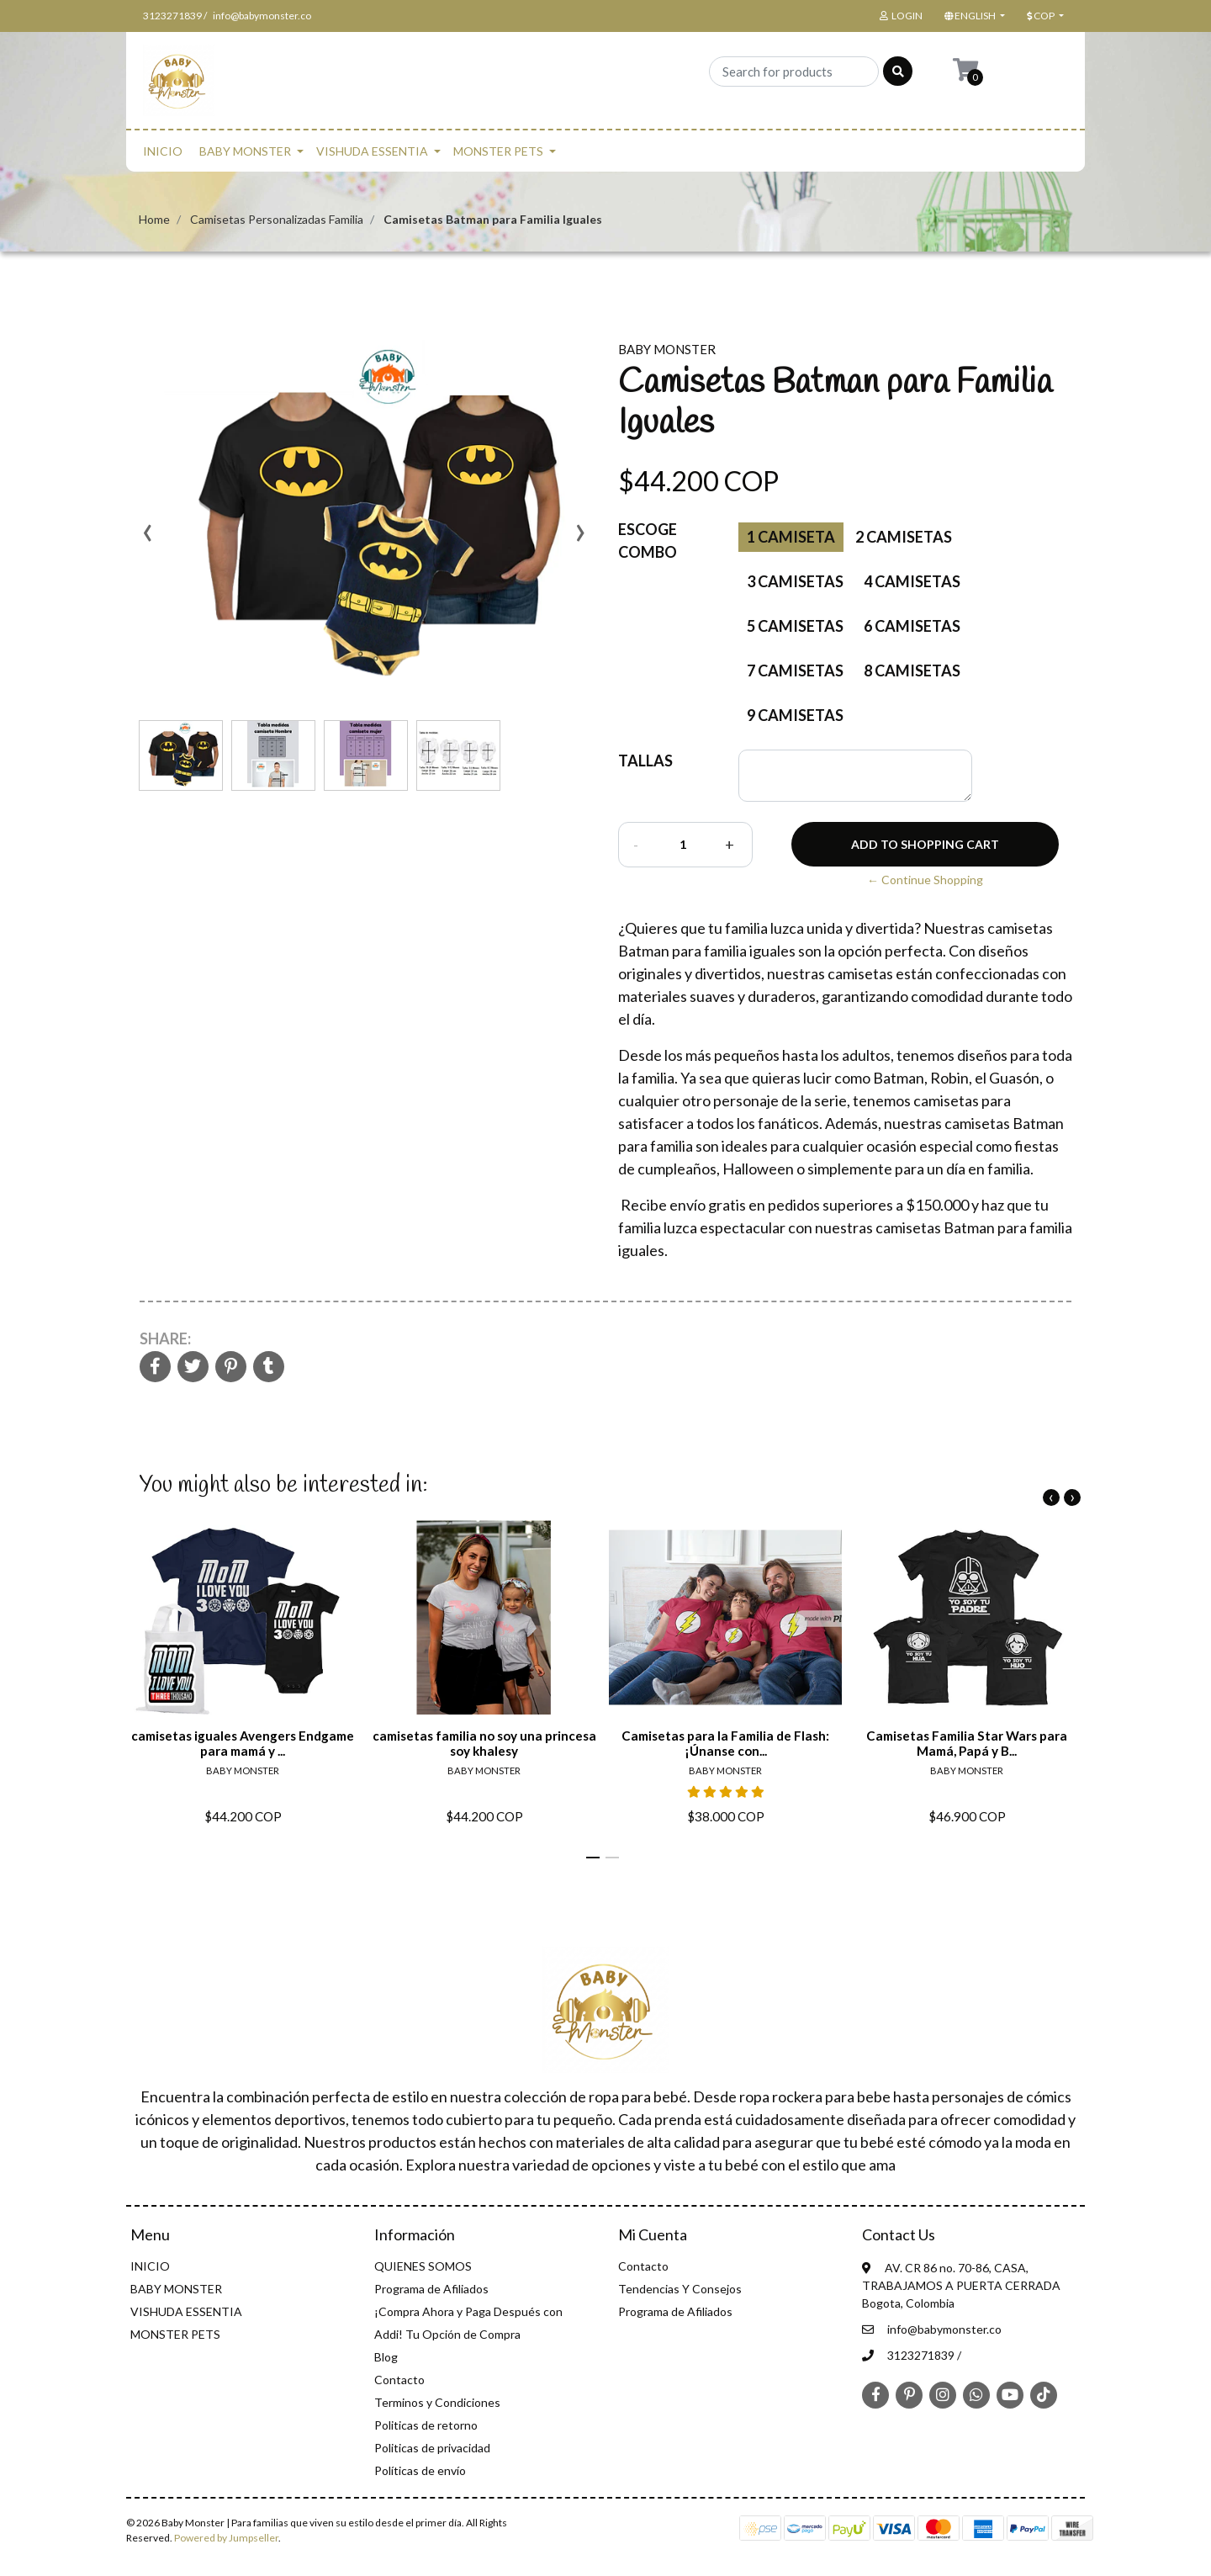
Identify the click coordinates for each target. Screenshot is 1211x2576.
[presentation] (147, 538)
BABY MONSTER (245, 151)
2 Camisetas (903, 536)
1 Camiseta (791, 536)
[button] (973, 16)
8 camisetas (912, 670)
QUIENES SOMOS (423, 2266)
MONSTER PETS (498, 151)
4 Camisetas (912, 581)
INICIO (162, 151)
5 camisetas (795, 626)
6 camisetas (912, 626)
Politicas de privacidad (432, 2448)
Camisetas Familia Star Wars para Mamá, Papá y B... (966, 1743)
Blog (386, 2357)
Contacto (399, 2379)
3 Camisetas (795, 581)
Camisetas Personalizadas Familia (276, 219)
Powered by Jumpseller (226, 2537)
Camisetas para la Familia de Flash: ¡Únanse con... (725, 1743)
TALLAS (645, 760)
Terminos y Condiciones (437, 2402)
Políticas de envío (420, 2470)
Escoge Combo (647, 540)
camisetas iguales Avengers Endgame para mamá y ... (242, 1743)
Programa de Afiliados (431, 2289)
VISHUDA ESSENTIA (372, 151)
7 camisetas (795, 670)
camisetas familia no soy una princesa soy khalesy (484, 1743)
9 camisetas (795, 715)
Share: (165, 1338)
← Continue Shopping (925, 879)
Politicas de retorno (426, 2425)
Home (154, 219)
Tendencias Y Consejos (680, 2289)
